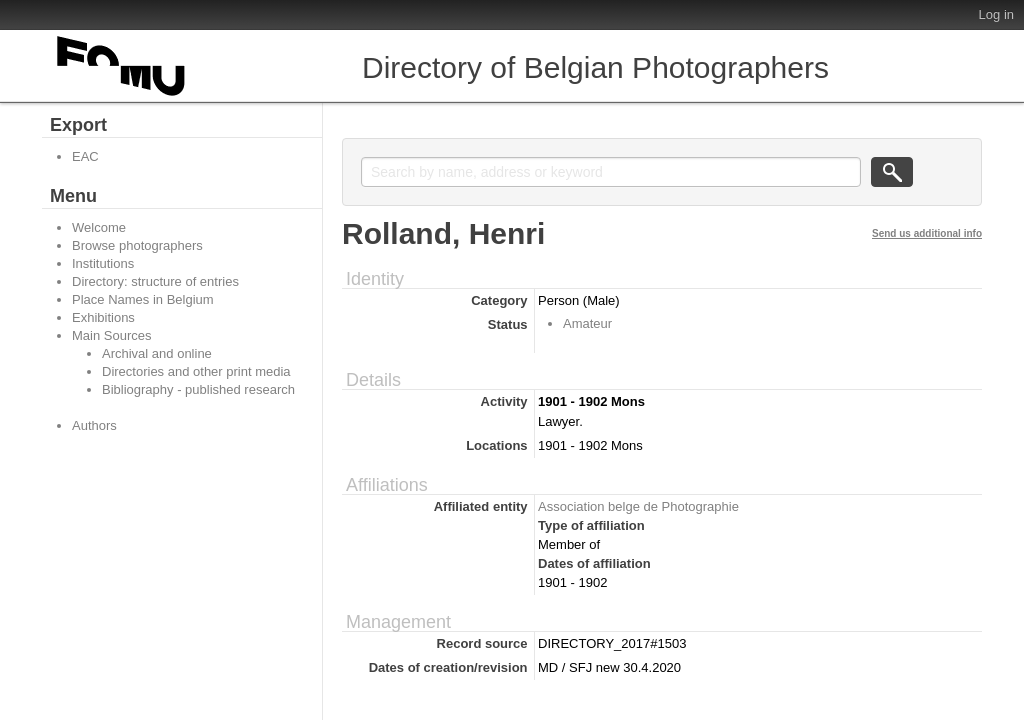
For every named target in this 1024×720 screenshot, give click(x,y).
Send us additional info (927, 233)
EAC (85, 156)
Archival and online (157, 353)
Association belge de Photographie (638, 506)
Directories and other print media (196, 371)
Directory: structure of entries (155, 281)
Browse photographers (137, 245)
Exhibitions (103, 317)
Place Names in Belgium (143, 299)
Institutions (103, 263)
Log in (996, 14)
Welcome (99, 227)
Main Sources (111, 335)
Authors (94, 425)
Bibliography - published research (198, 389)
